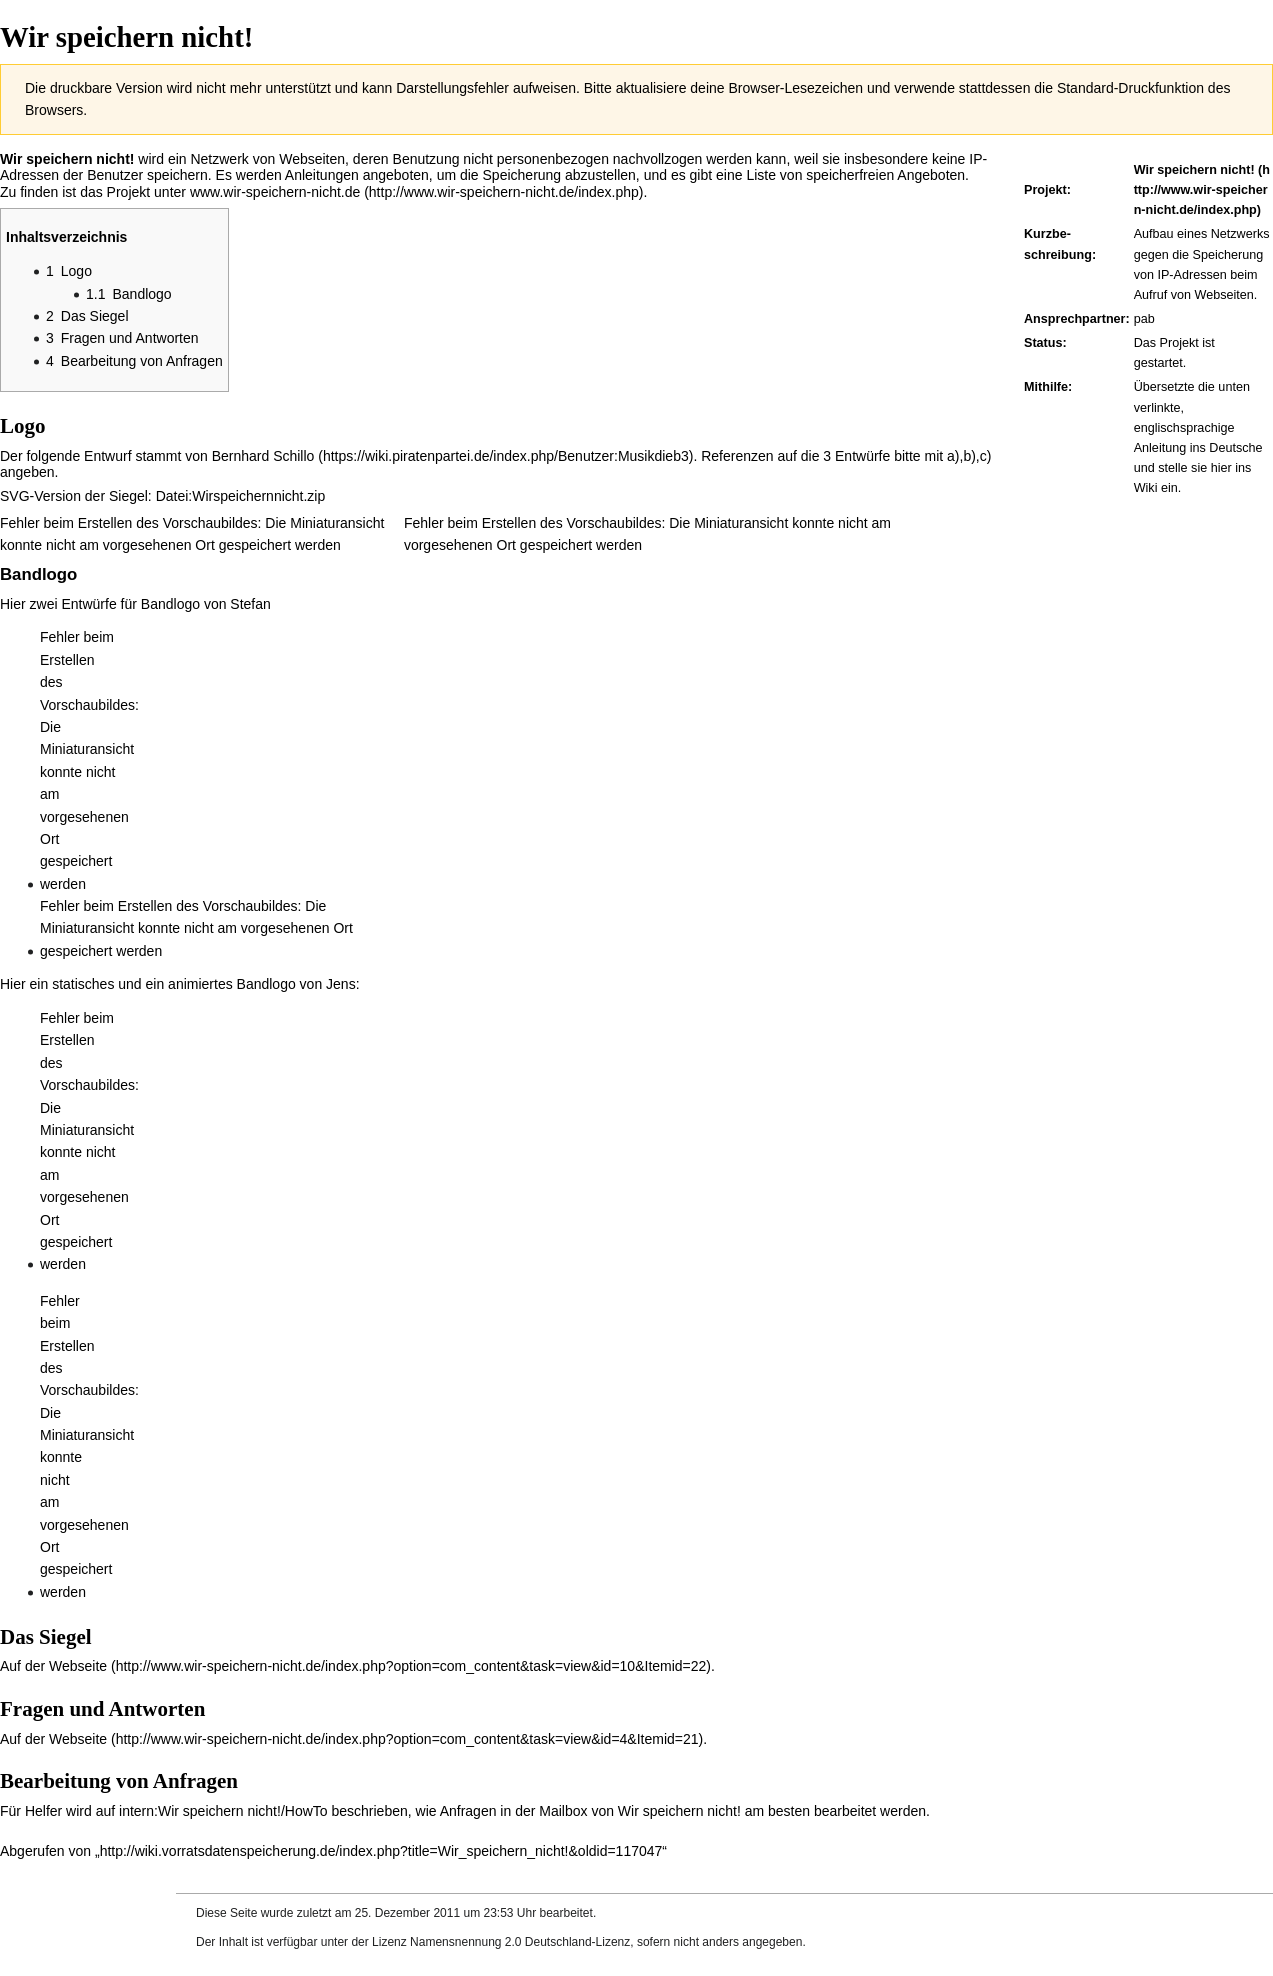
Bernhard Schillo (263, 456)
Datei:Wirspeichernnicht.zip (241, 496)
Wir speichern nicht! (1194, 170)
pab (1144, 319)
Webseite (78, 1666)
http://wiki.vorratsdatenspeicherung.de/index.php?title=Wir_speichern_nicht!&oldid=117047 (381, 1851)
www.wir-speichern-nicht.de (275, 192)
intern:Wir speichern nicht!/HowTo (223, 1811)
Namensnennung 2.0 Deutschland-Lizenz (520, 1942)
